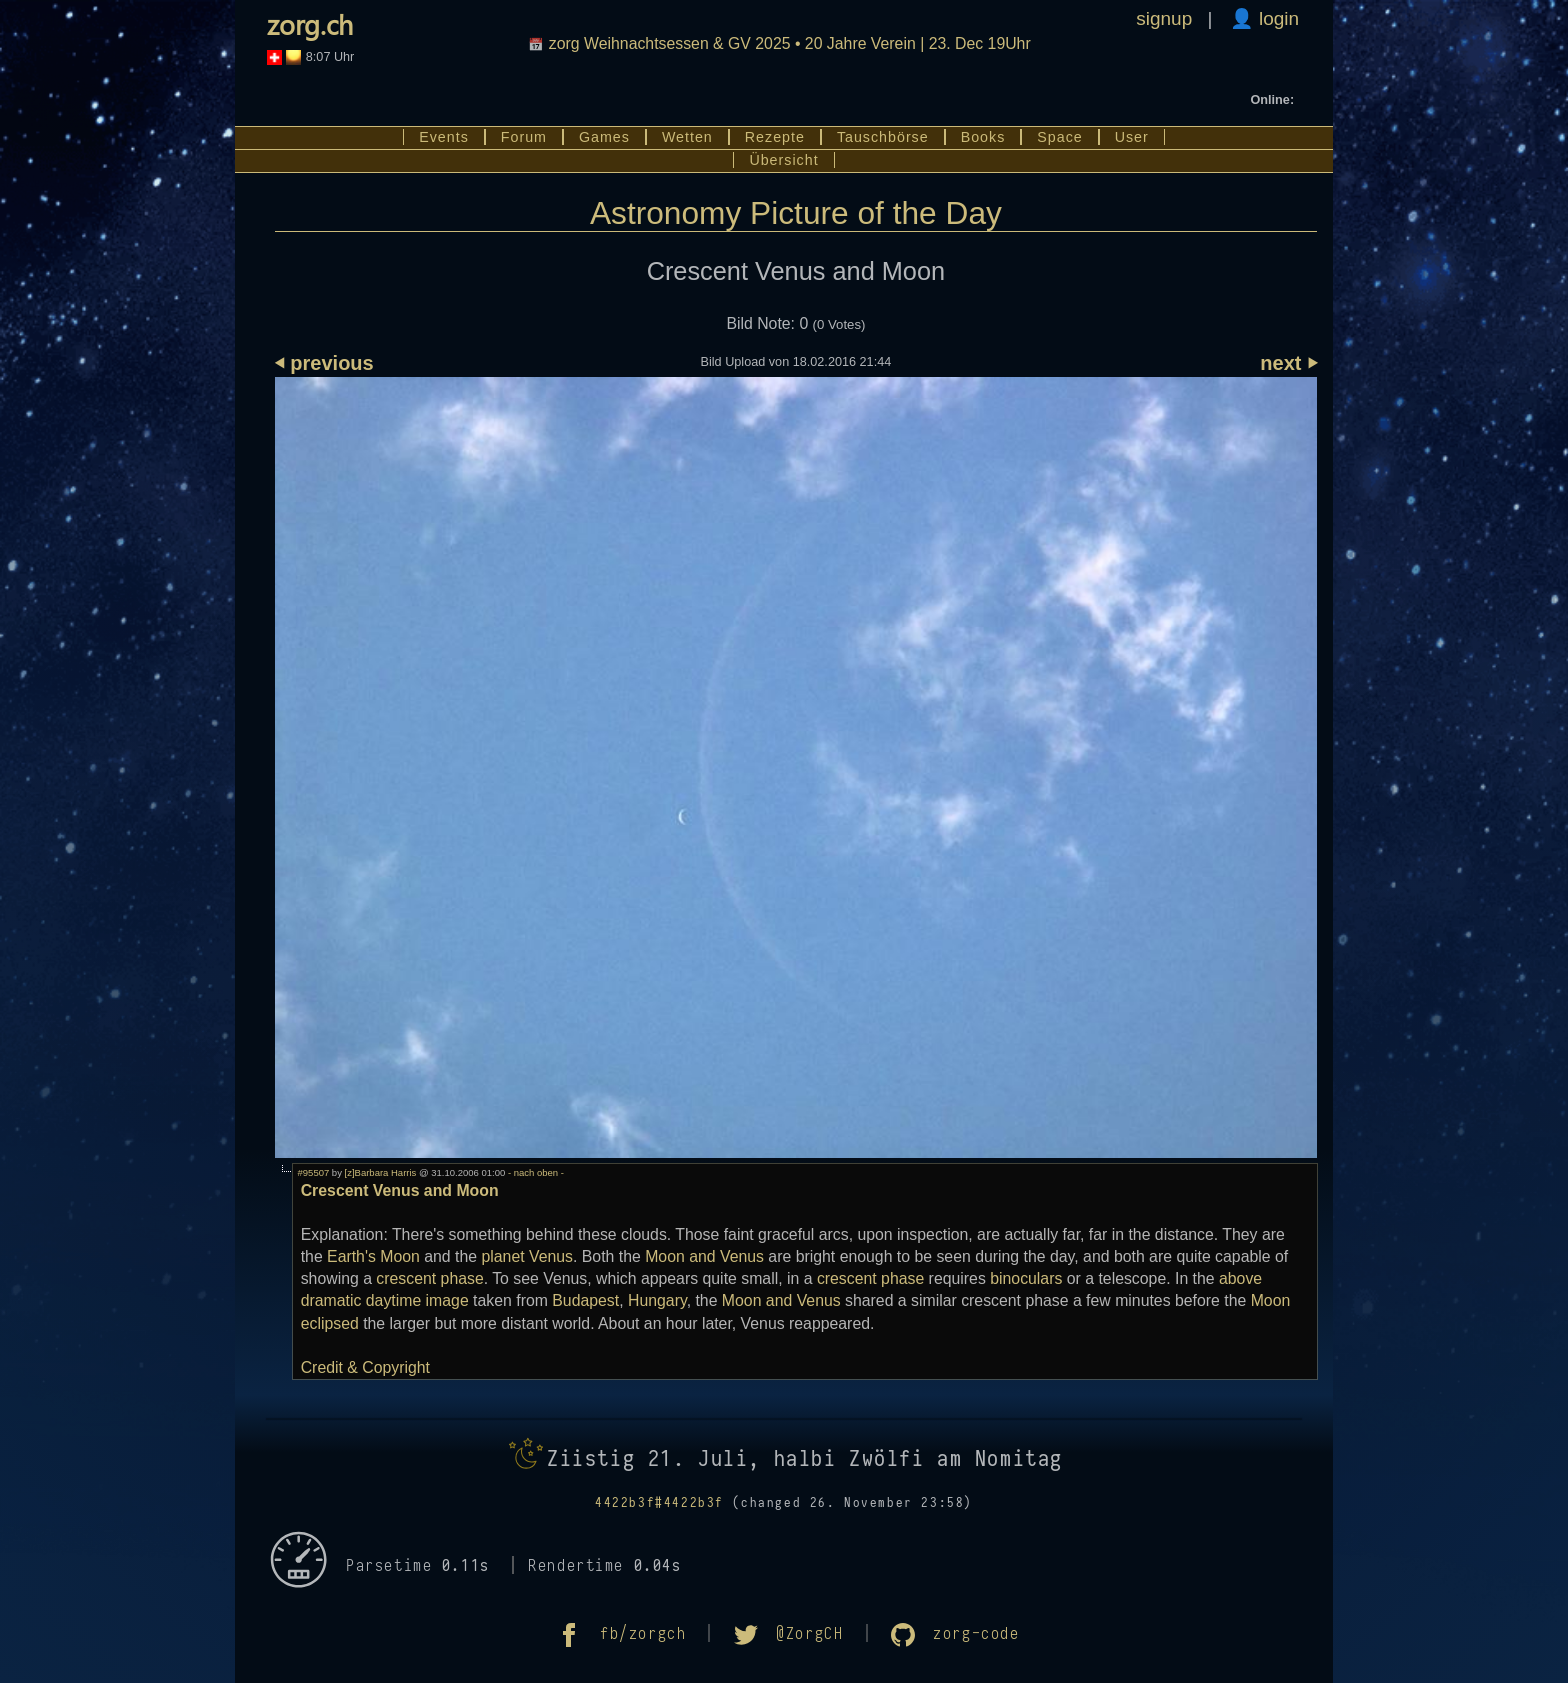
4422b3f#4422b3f (659, 1503)
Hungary (657, 1300)
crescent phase (429, 1278)
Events (444, 137)
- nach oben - (534, 1172)
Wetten (687, 137)
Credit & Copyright (365, 1367)
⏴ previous (324, 363)
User (1132, 137)
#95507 (314, 1172)
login (1276, 18)
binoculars (1026, 1278)
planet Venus (527, 1256)
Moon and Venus (704, 1256)
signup (1164, 18)
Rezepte (775, 137)
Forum (524, 137)
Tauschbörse (883, 137)
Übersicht (783, 160)
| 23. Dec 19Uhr (792, 43)
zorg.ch (310, 24)
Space (1059, 137)
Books (983, 137)
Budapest (585, 1300)
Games (604, 137)
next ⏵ (1288, 363)
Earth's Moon (373, 1256)
